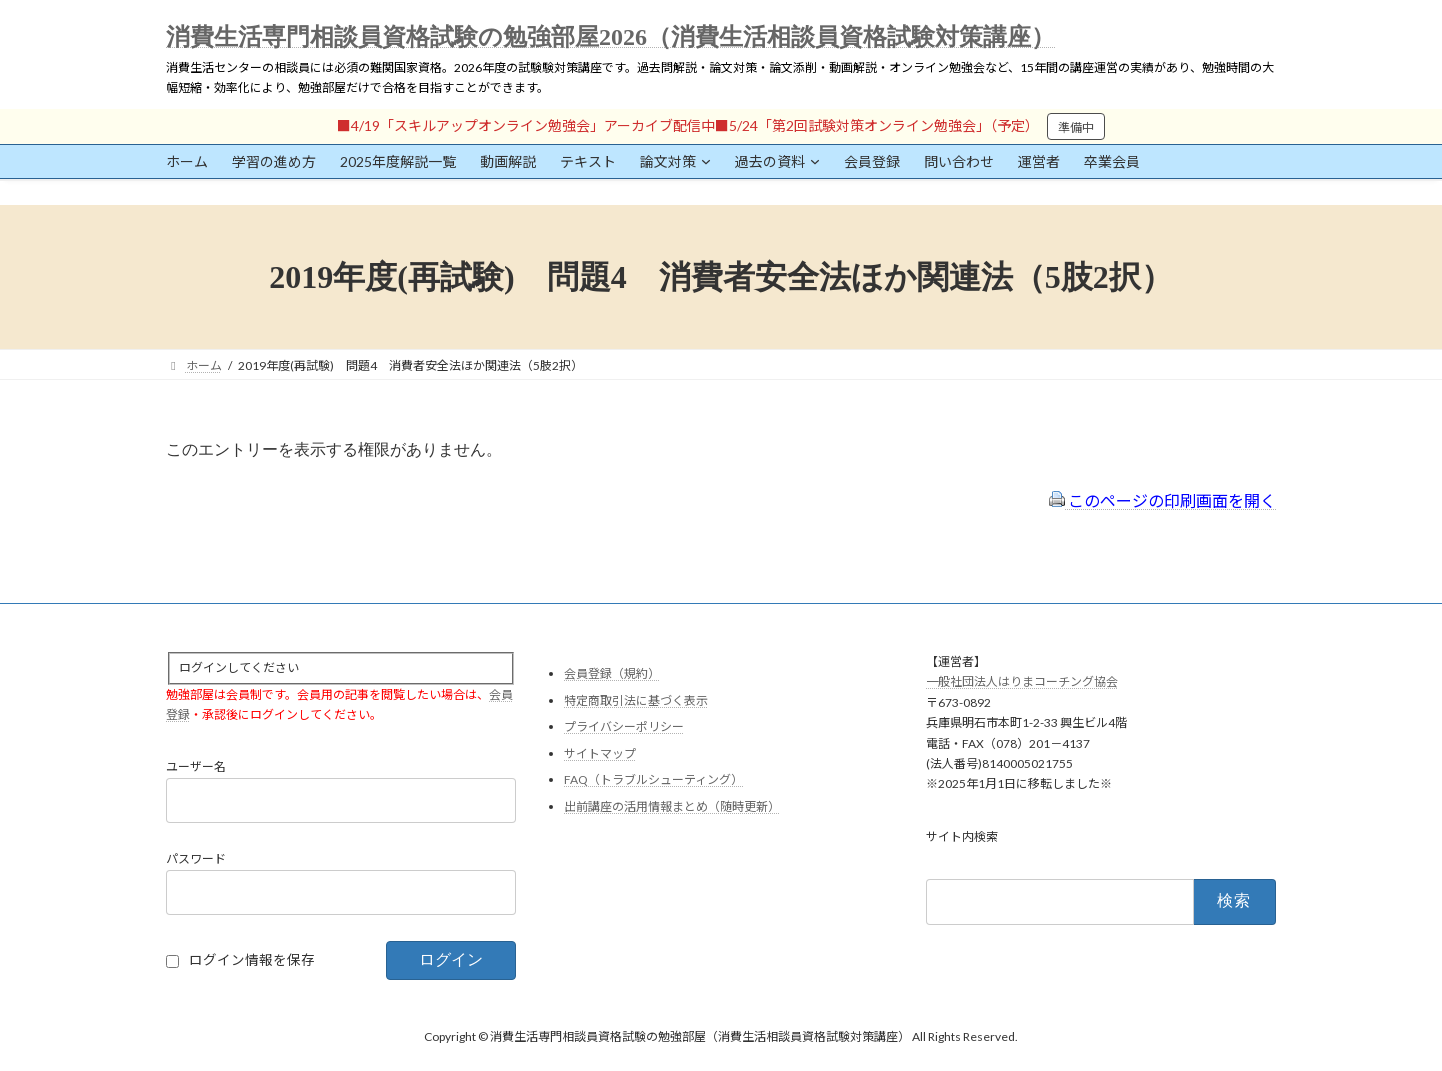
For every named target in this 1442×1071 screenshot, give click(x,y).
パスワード (196, 858)
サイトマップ (600, 752)
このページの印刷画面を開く (1162, 500)
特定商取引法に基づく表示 (636, 699)
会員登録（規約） (612, 673)
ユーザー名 (196, 766)
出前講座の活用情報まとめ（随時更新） (672, 806)
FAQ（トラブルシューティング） (653, 779)
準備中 (1076, 127)
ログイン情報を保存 (252, 960)
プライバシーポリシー (624, 726)
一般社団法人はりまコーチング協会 (1022, 681)
